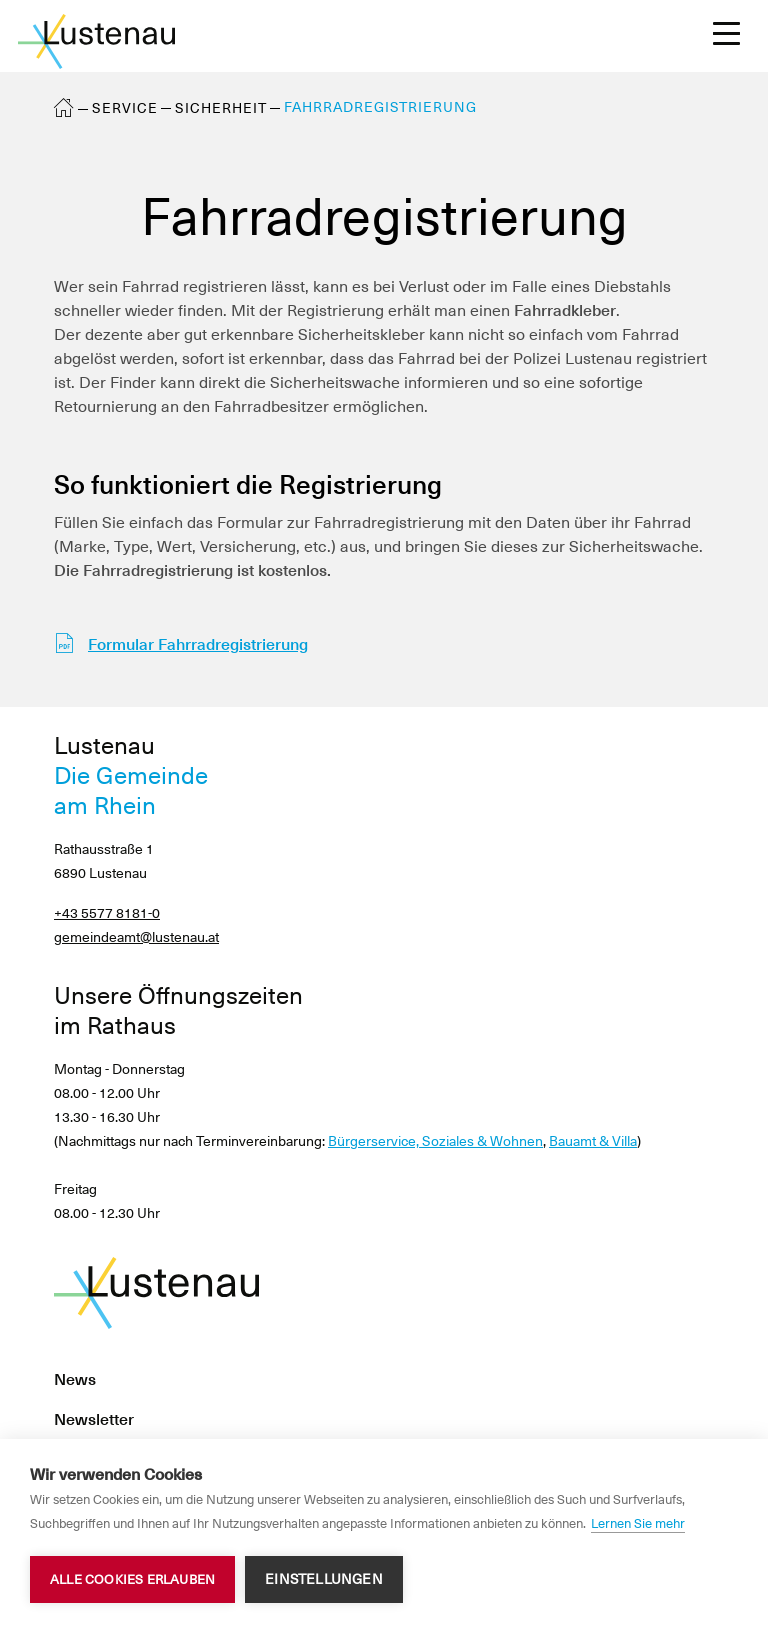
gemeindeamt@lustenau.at (136, 937)
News (75, 1379)
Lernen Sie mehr (638, 1523)
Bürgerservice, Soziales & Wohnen (435, 1141)
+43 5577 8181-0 (107, 913)
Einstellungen (324, 1579)
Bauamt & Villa (593, 1141)
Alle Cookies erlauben (132, 1579)
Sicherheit (221, 108)
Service (125, 108)
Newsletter (94, 1419)
